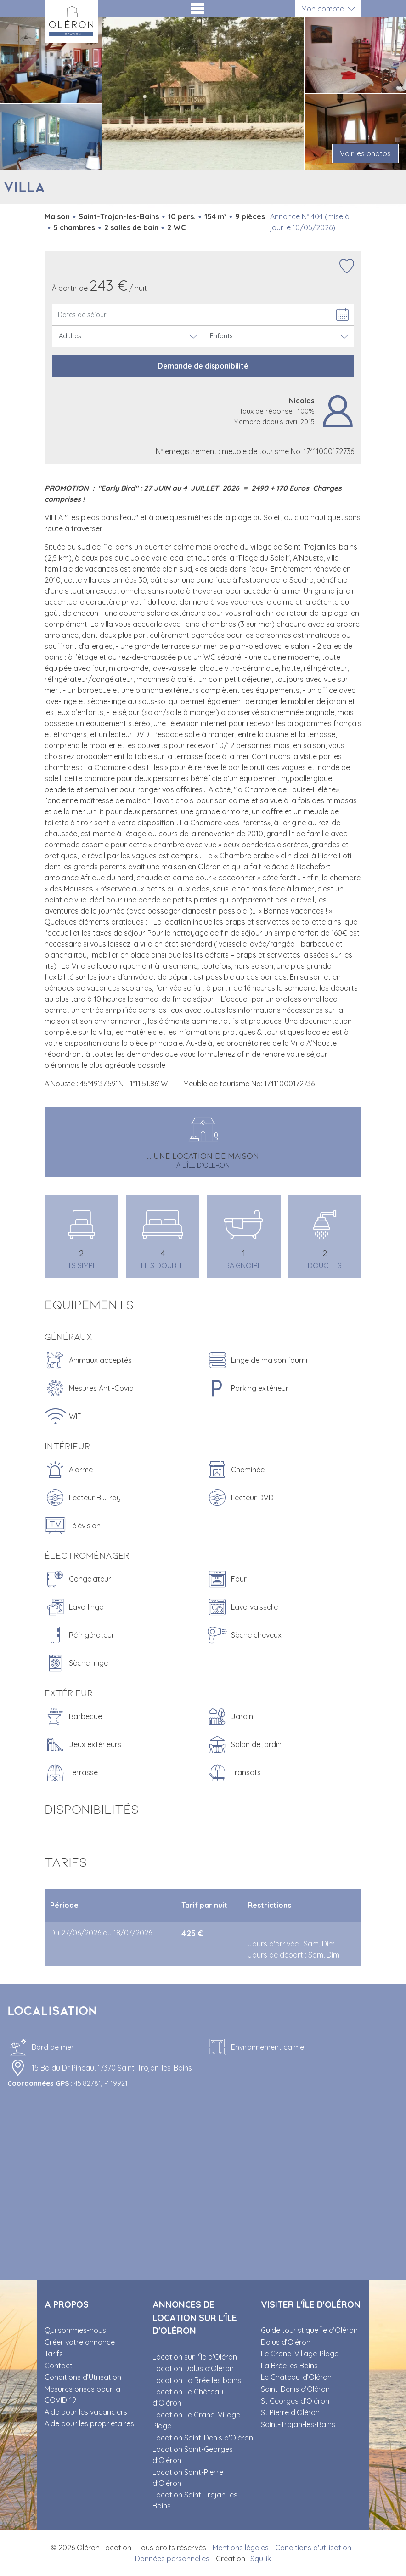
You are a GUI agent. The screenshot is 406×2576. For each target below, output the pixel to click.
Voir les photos (365, 153)
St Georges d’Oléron (295, 2401)
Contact (59, 2365)
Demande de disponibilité (203, 365)
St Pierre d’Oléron (290, 2412)
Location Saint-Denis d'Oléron (202, 2437)
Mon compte (322, 8)
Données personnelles (172, 2558)
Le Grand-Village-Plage (299, 2353)
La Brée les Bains (289, 2365)
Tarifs (54, 2353)
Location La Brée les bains (196, 2380)
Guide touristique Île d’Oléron (309, 2330)
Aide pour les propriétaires (89, 2423)
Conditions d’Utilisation (83, 2377)
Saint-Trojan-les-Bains (298, 2424)
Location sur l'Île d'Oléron (194, 2356)
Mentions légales (241, 2547)
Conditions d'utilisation (313, 2547)
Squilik (260, 2558)
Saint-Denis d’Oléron (295, 2389)
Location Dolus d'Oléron (193, 2368)
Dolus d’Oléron (285, 2342)
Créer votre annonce (80, 2342)
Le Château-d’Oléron (296, 2377)
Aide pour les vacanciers (86, 2412)
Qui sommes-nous (75, 2330)
